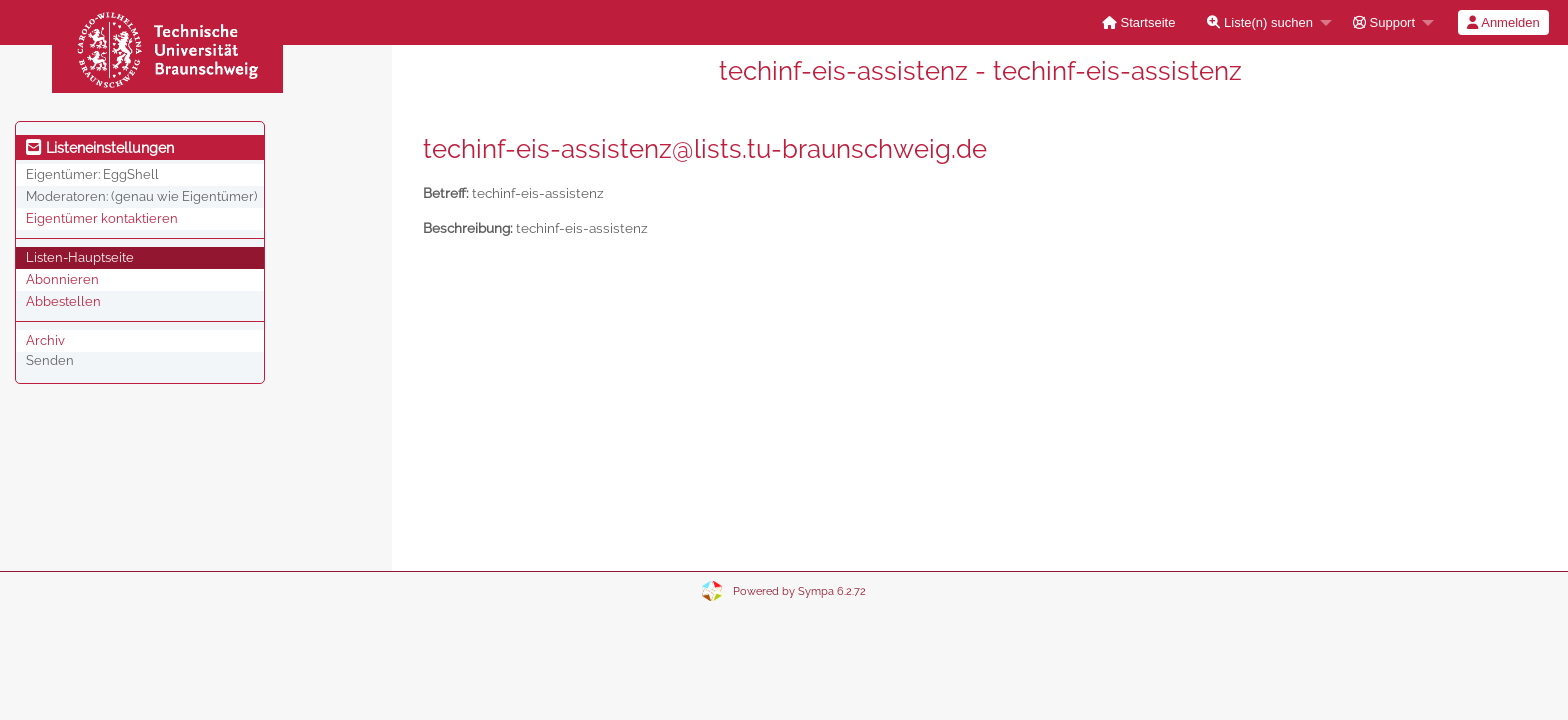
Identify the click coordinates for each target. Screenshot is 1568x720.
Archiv (45, 340)
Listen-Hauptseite (80, 257)
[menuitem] (1139, 22)
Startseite (1139, 22)
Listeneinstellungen (100, 148)
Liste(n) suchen (1260, 22)
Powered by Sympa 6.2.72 (799, 591)
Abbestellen (63, 301)
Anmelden (1503, 22)
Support (1384, 22)
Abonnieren (62, 279)
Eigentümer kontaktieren (102, 218)
